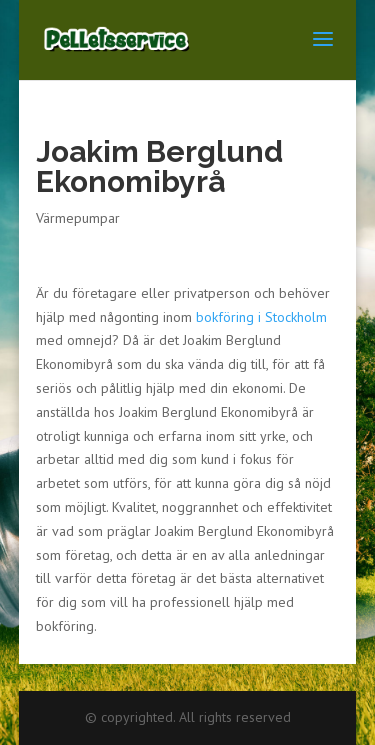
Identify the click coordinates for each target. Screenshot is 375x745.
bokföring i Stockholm (261, 317)
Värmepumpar (78, 218)
